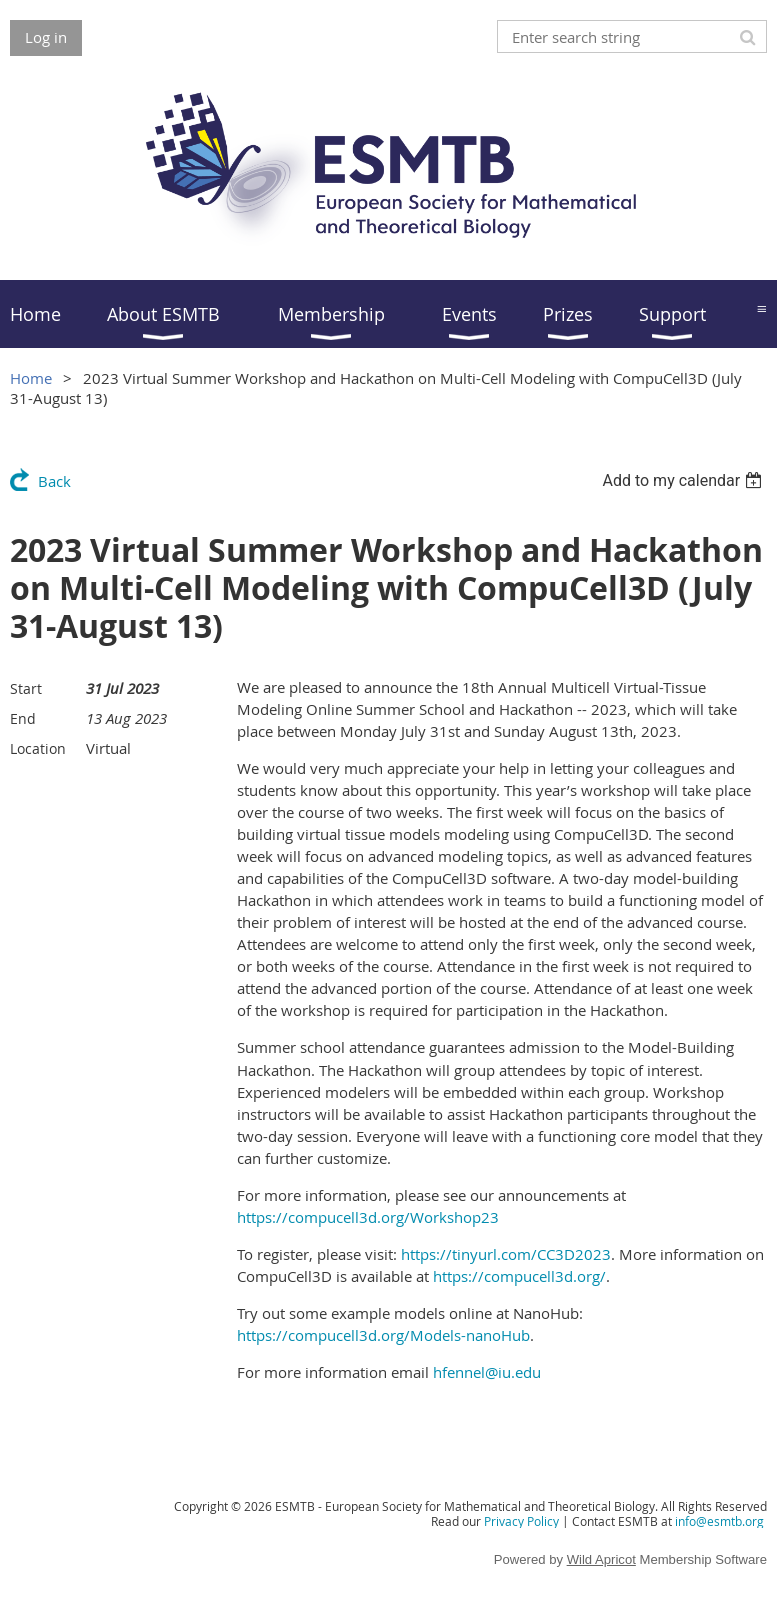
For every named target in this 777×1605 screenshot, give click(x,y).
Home (31, 378)
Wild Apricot (601, 1559)
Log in (46, 37)
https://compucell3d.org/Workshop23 (368, 1217)
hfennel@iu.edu (487, 1372)
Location (38, 748)
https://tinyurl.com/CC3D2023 (506, 1254)
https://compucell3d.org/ (519, 1276)
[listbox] (684, 480)
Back (54, 481)
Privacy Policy (521, 1521)
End (23, 718)
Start (26, 688)
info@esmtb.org (719, 1521)
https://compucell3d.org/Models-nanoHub (383, 1335)
